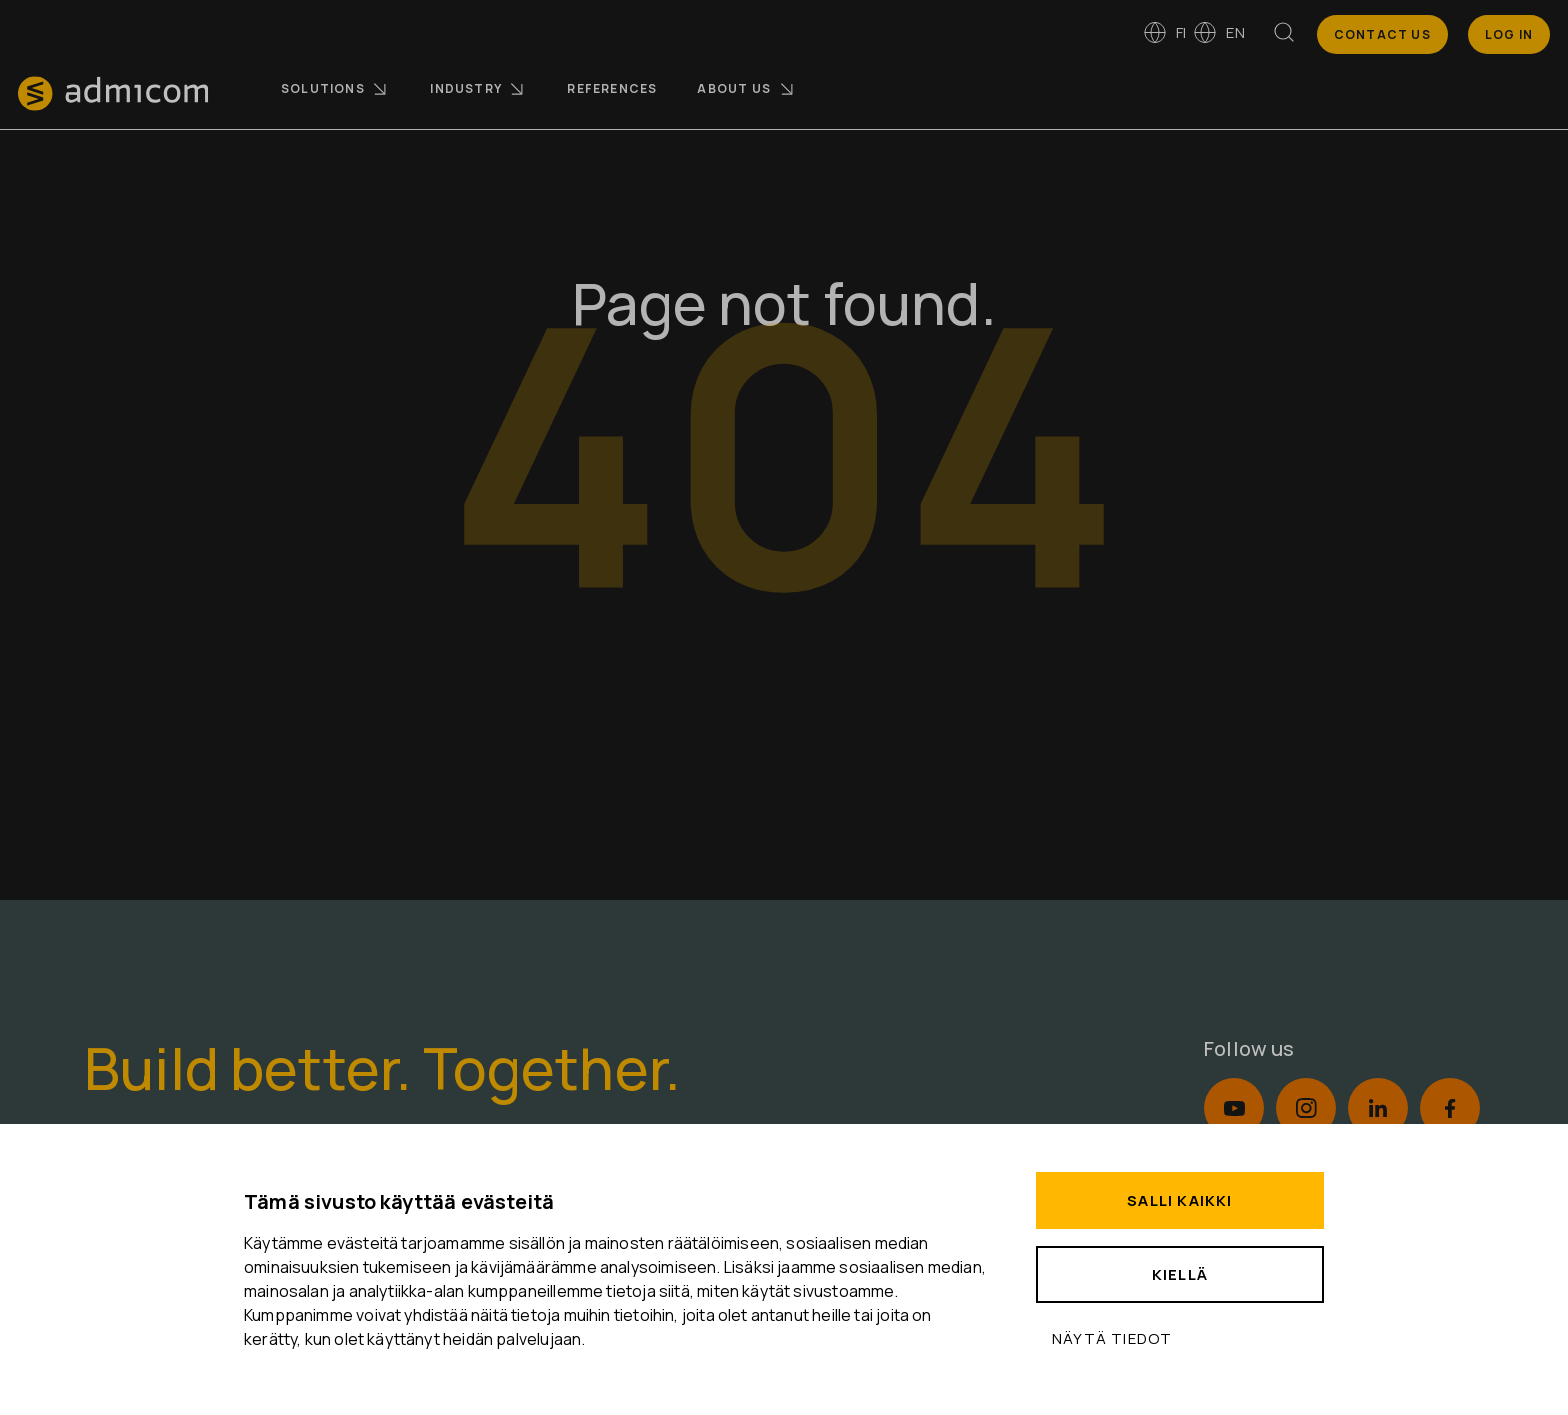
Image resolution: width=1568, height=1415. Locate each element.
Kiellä (1180, 1274)
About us (746, 89)
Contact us (1382, 34)
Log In (1509, 34)
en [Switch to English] (1218, 32)
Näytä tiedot (1112, 1338)
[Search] (1284, 36)
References (612, 88)
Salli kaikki (1179, 1200)
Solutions (335, 89)
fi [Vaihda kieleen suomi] (1164, 32)
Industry (478, 89)
